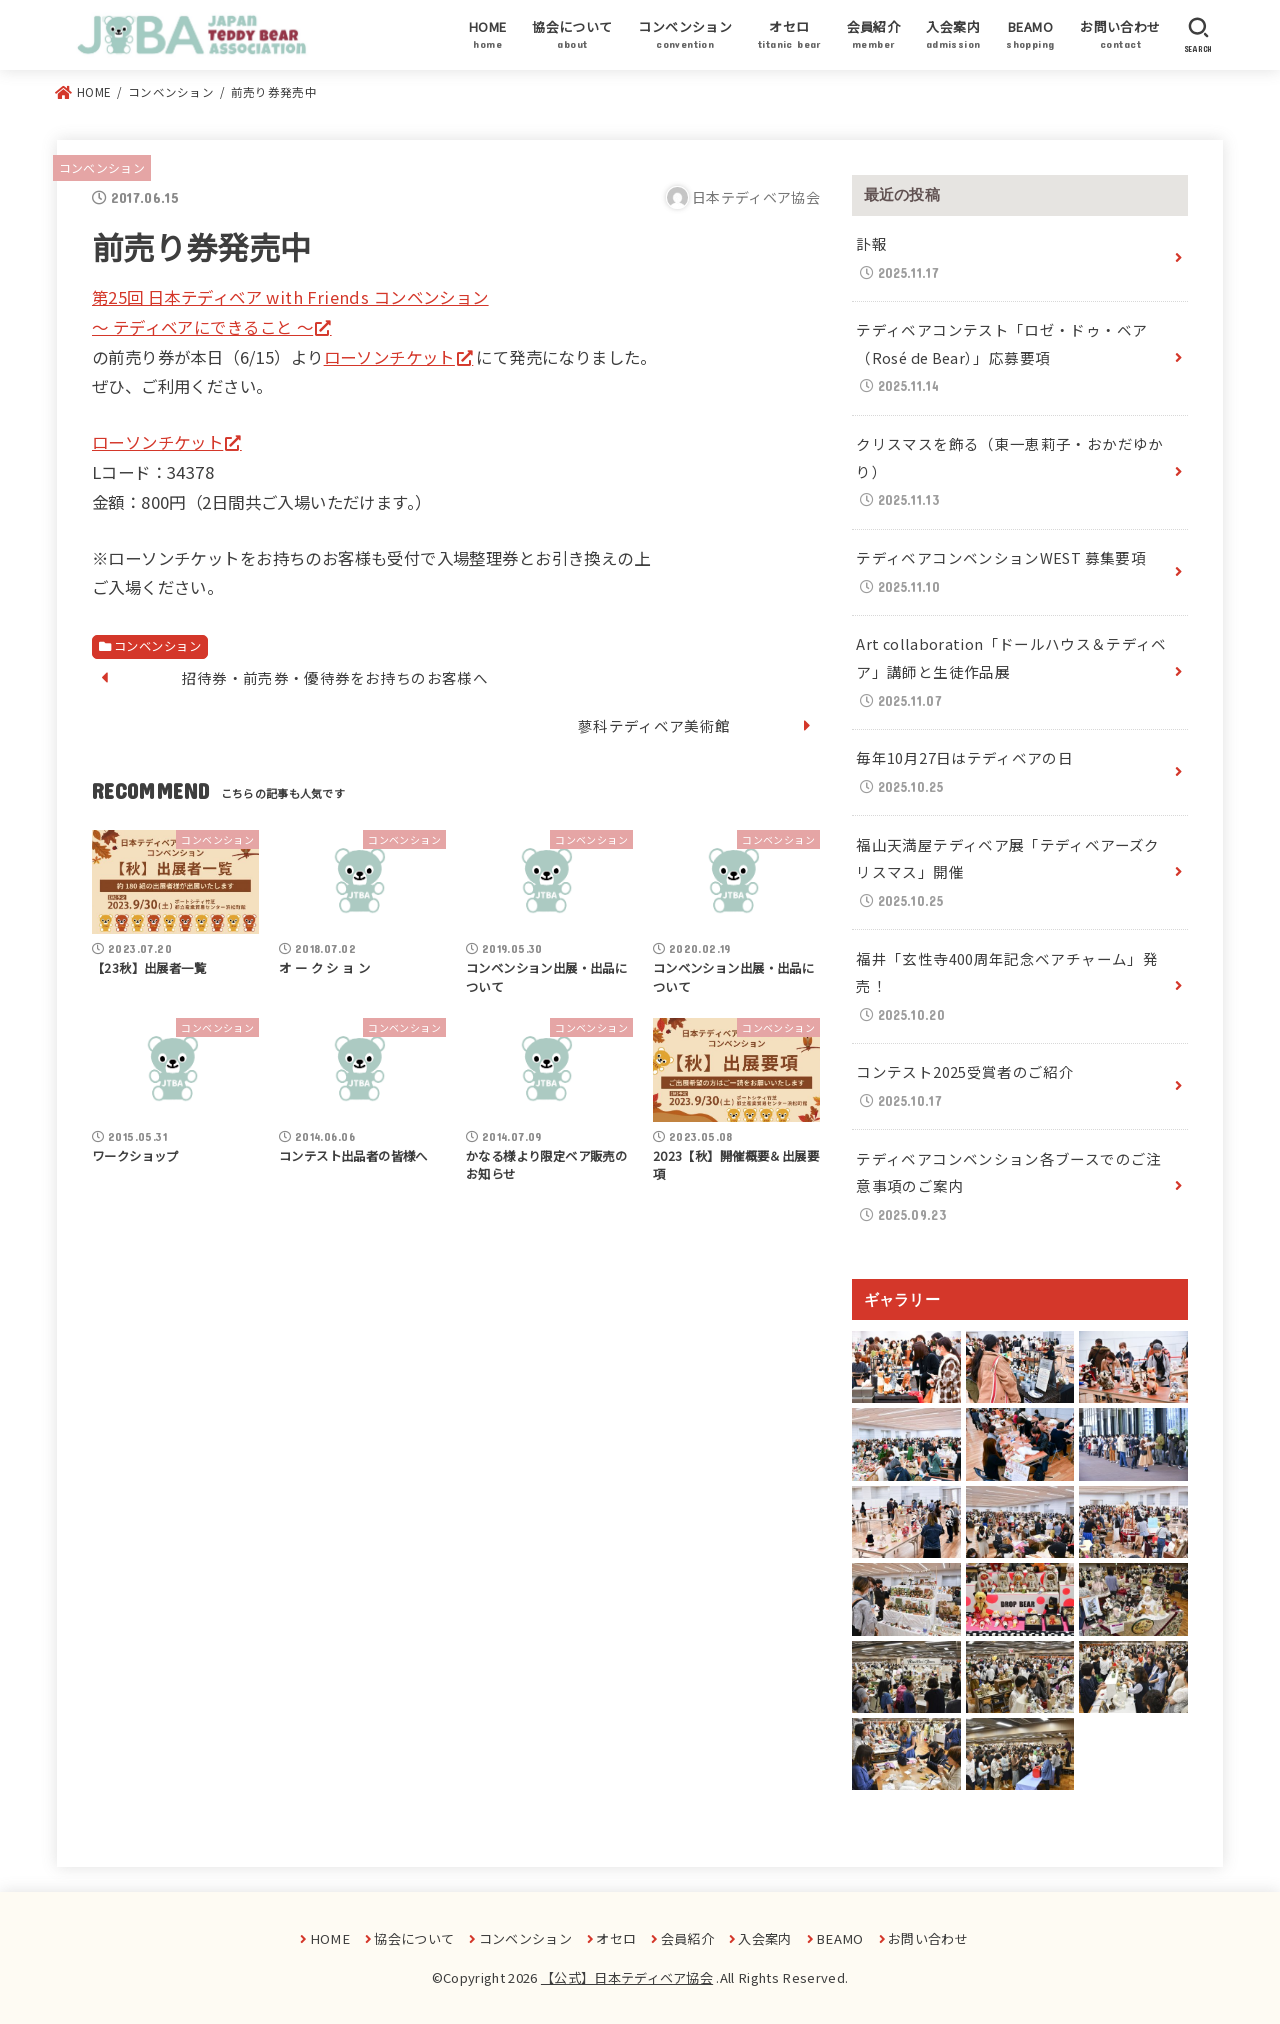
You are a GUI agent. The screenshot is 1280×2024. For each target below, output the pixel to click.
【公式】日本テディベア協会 (627, 1977)
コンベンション (102, 167)
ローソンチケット (389, 357)
